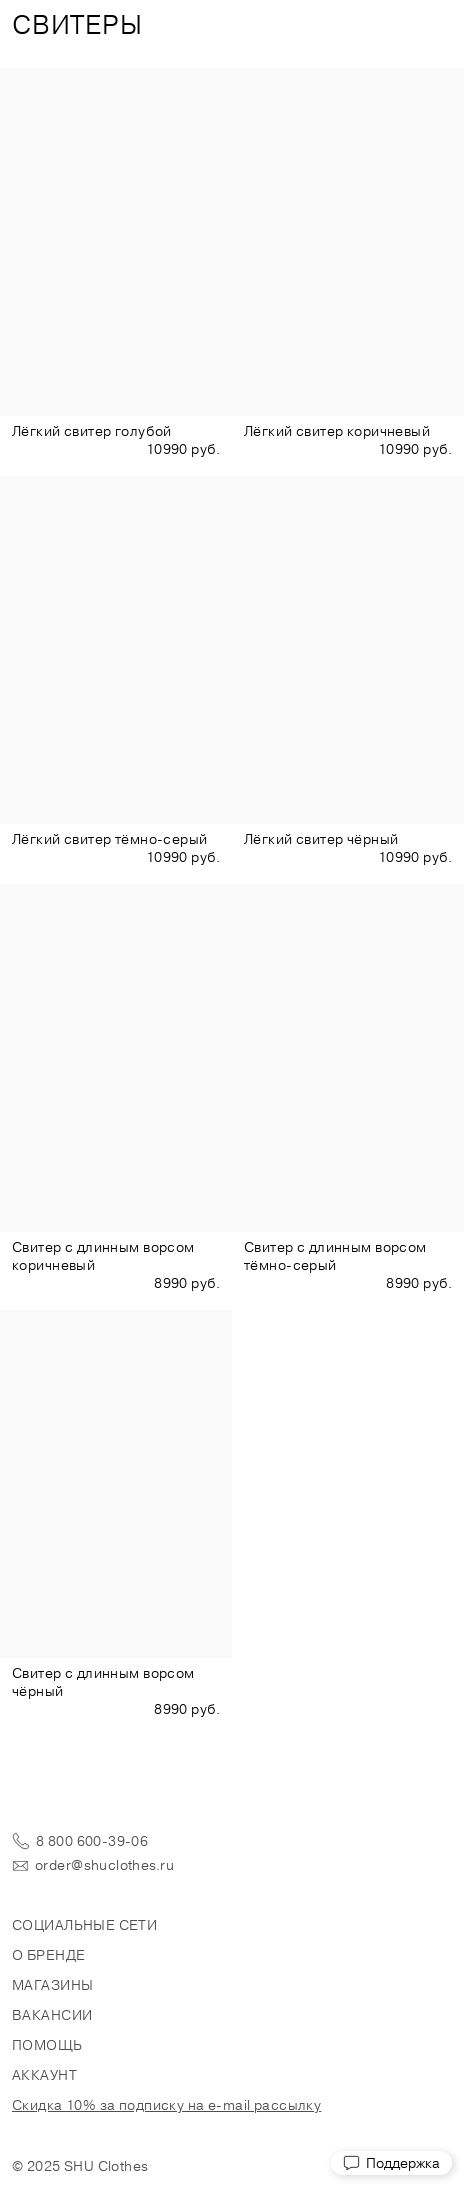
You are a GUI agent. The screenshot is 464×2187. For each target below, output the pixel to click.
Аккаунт (44, 2075)
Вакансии (52, 2015)
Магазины (52, 1985)
